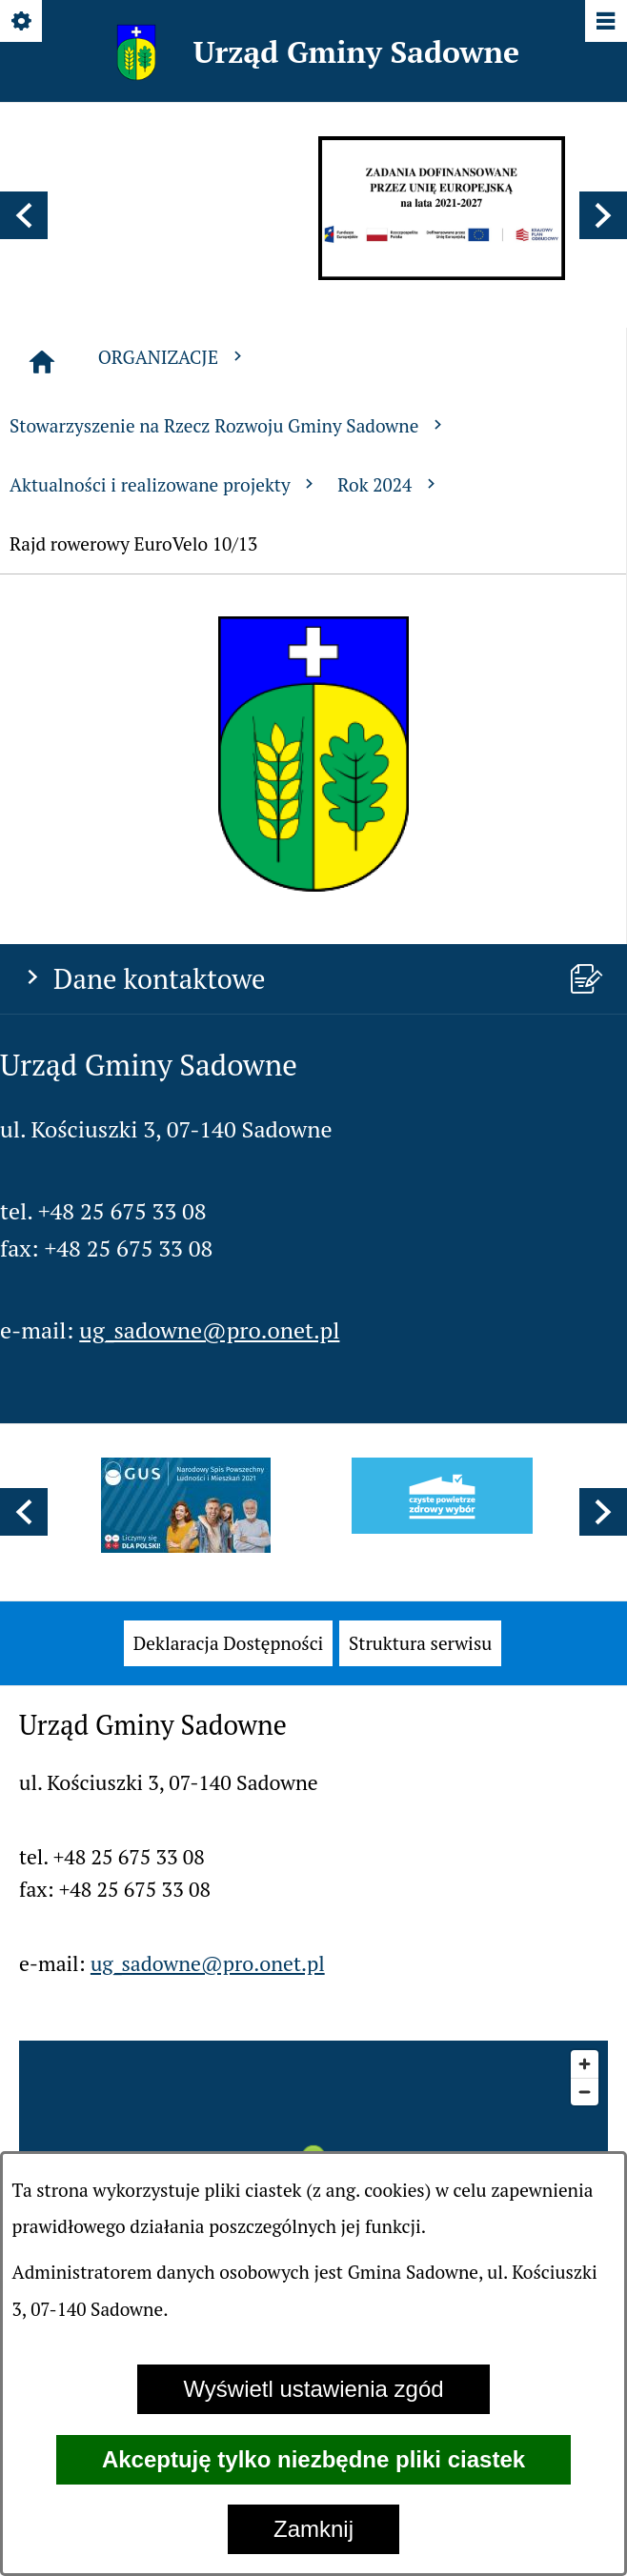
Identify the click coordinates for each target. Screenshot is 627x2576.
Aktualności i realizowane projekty (164, 484)
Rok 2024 (388, 484)
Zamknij (313, 2529)
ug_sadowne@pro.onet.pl (209, 1330)
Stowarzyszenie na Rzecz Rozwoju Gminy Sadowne (228, 425)
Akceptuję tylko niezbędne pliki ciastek (313, 2459)
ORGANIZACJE (172, 357)
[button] (24, 215)
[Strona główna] (42, 362)
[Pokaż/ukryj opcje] (22, 22)
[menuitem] (229, 1643)
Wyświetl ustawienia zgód (313, 2389)
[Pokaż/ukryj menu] (604, 22)
